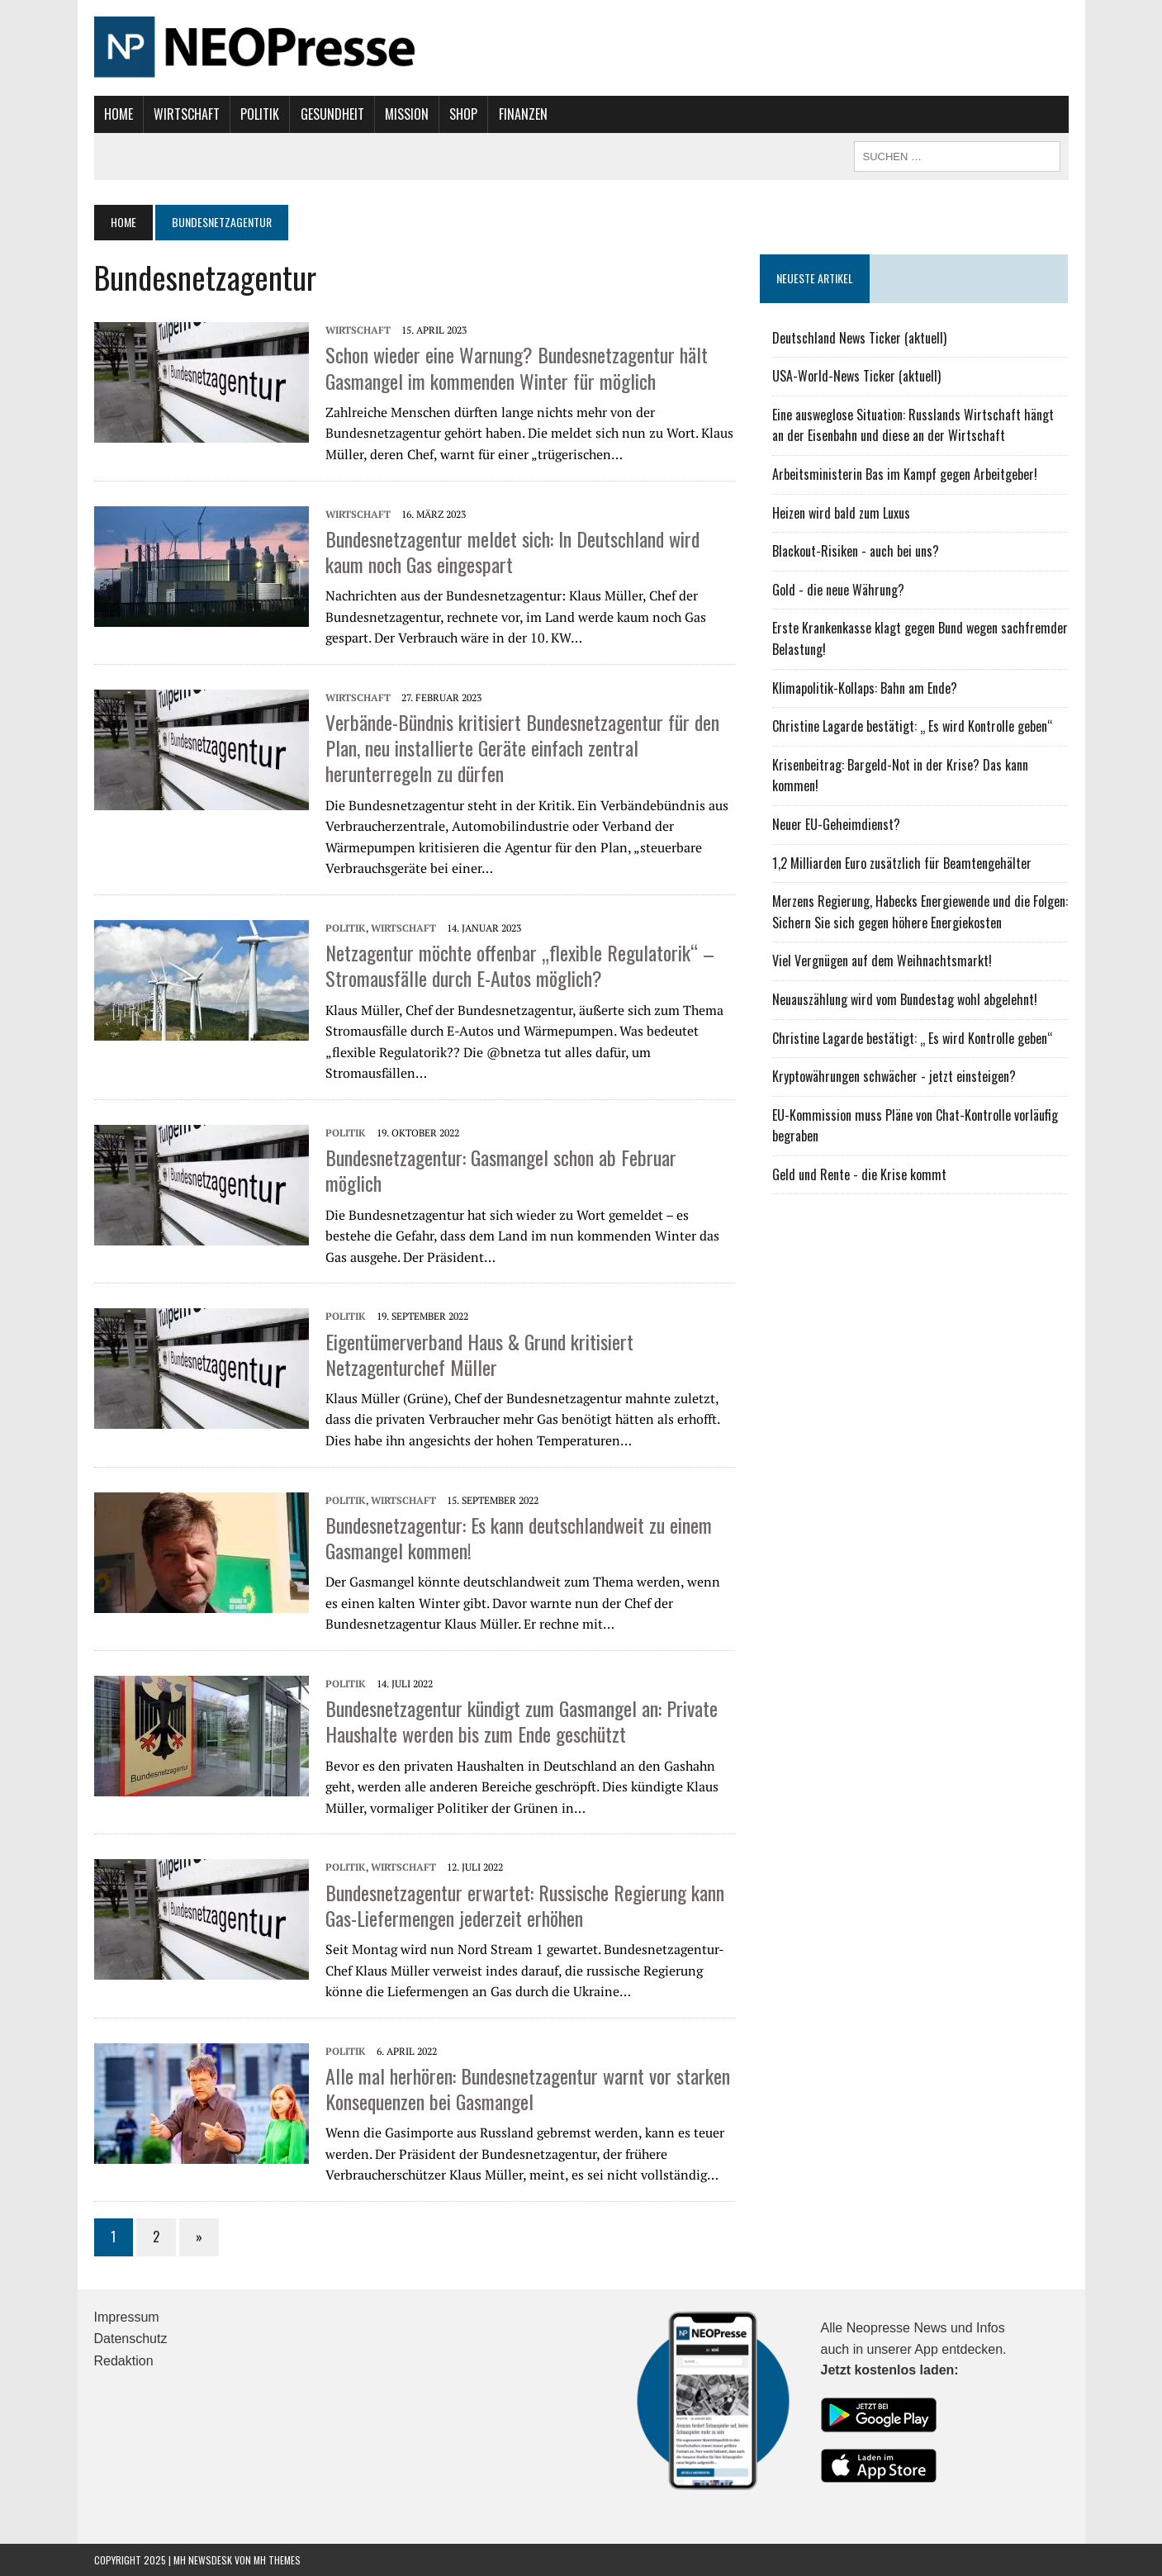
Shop (463, 114)
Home (118, 114)
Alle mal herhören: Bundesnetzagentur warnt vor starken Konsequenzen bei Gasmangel (527, 2088)
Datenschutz (131, 2339)
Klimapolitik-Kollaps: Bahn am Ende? (864, 688)
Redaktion (124, 2361)
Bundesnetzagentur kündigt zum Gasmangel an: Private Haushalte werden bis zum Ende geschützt (521, 1720)
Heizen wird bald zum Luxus (841, 513)
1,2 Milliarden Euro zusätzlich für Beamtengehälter (902, 863)
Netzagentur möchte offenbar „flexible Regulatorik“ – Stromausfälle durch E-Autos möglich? (519, 965)
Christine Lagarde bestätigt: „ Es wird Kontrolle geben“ (912, 726)
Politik (259, 114)
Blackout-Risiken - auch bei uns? (855, 551)
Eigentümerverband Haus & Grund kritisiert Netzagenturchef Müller (479, 1354)
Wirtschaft (187, 114)
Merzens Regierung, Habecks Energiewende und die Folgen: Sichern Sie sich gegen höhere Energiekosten (920, 911)
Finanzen (523, 114)
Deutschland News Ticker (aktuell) (859, 338)
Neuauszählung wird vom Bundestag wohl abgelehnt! (904, 999)
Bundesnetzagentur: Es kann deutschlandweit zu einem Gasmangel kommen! (518, 1537)
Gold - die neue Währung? (838, 590)
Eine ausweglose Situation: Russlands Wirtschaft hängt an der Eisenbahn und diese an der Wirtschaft (913, 425)
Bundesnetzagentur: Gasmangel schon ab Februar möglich (500, 1170)
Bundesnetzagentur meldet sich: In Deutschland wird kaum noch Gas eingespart (512, 551)
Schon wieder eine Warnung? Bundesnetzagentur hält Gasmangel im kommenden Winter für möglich (516, 367)
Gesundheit (332, 114)
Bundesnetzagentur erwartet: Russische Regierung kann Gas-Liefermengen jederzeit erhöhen (524, 1905)
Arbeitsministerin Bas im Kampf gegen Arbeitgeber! (904, 474)
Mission (407, 114)
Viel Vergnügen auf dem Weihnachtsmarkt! (882, 960)
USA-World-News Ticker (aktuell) (856, 376)
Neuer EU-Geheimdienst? (836, 824)
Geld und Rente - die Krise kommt (859, 1174)
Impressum (126, 2317)
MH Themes (277, 2560)
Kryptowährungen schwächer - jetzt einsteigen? (894, 1076)
